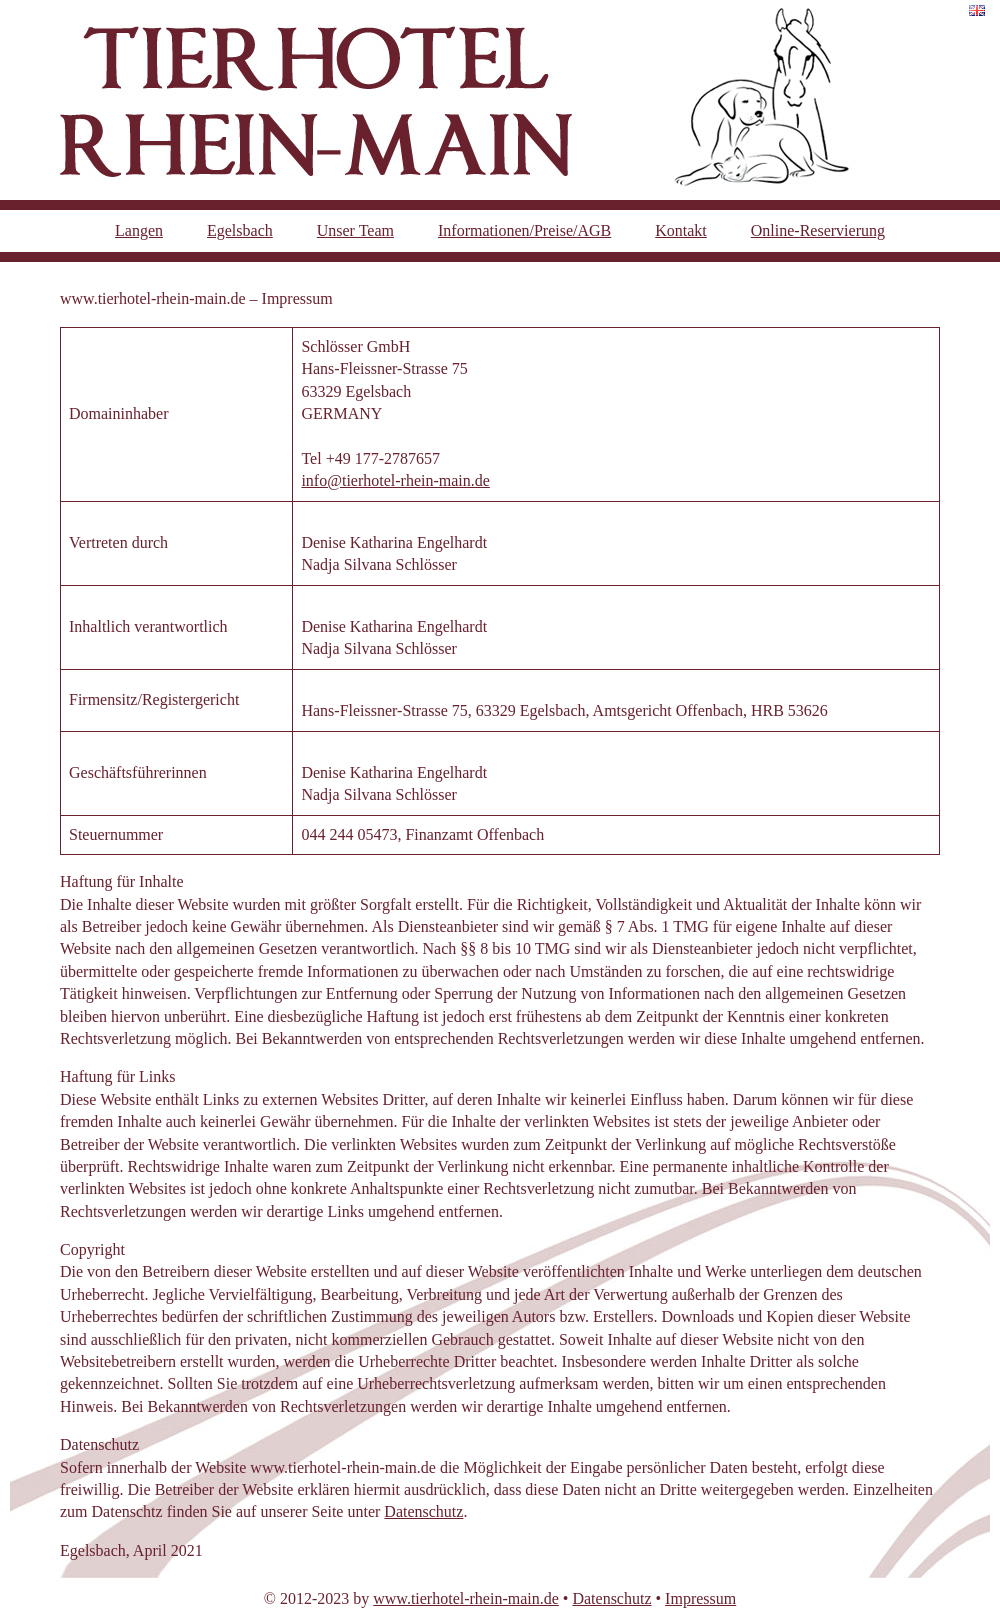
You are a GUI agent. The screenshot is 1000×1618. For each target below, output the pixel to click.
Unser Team (355, 230)
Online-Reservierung (818, 230)
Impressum (700, 1598)
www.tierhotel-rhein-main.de (466, 1598)
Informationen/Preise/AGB (524, 230)
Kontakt (681, 230)
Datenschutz (423, 1511)
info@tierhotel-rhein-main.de (395, 480)
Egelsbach (240, 230)
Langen (139, 230)
